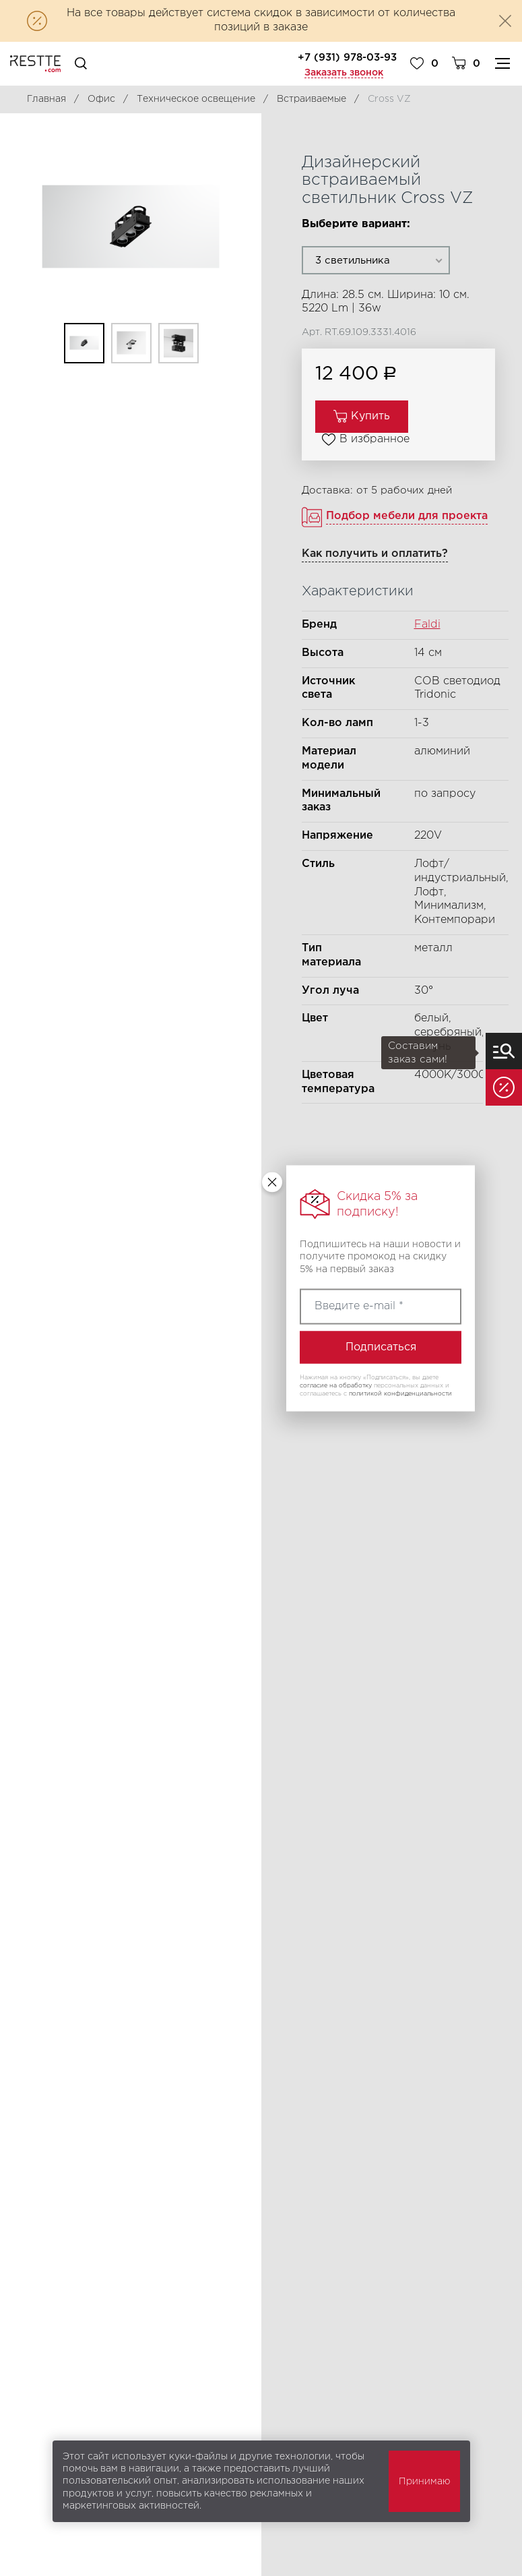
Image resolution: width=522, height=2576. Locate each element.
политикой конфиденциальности (400, 1393)
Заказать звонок (343, 73)
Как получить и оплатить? (375, 554)
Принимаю (424, 2482)
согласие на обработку (336, 1385)
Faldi (427, 625)
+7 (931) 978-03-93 (347, 57)
